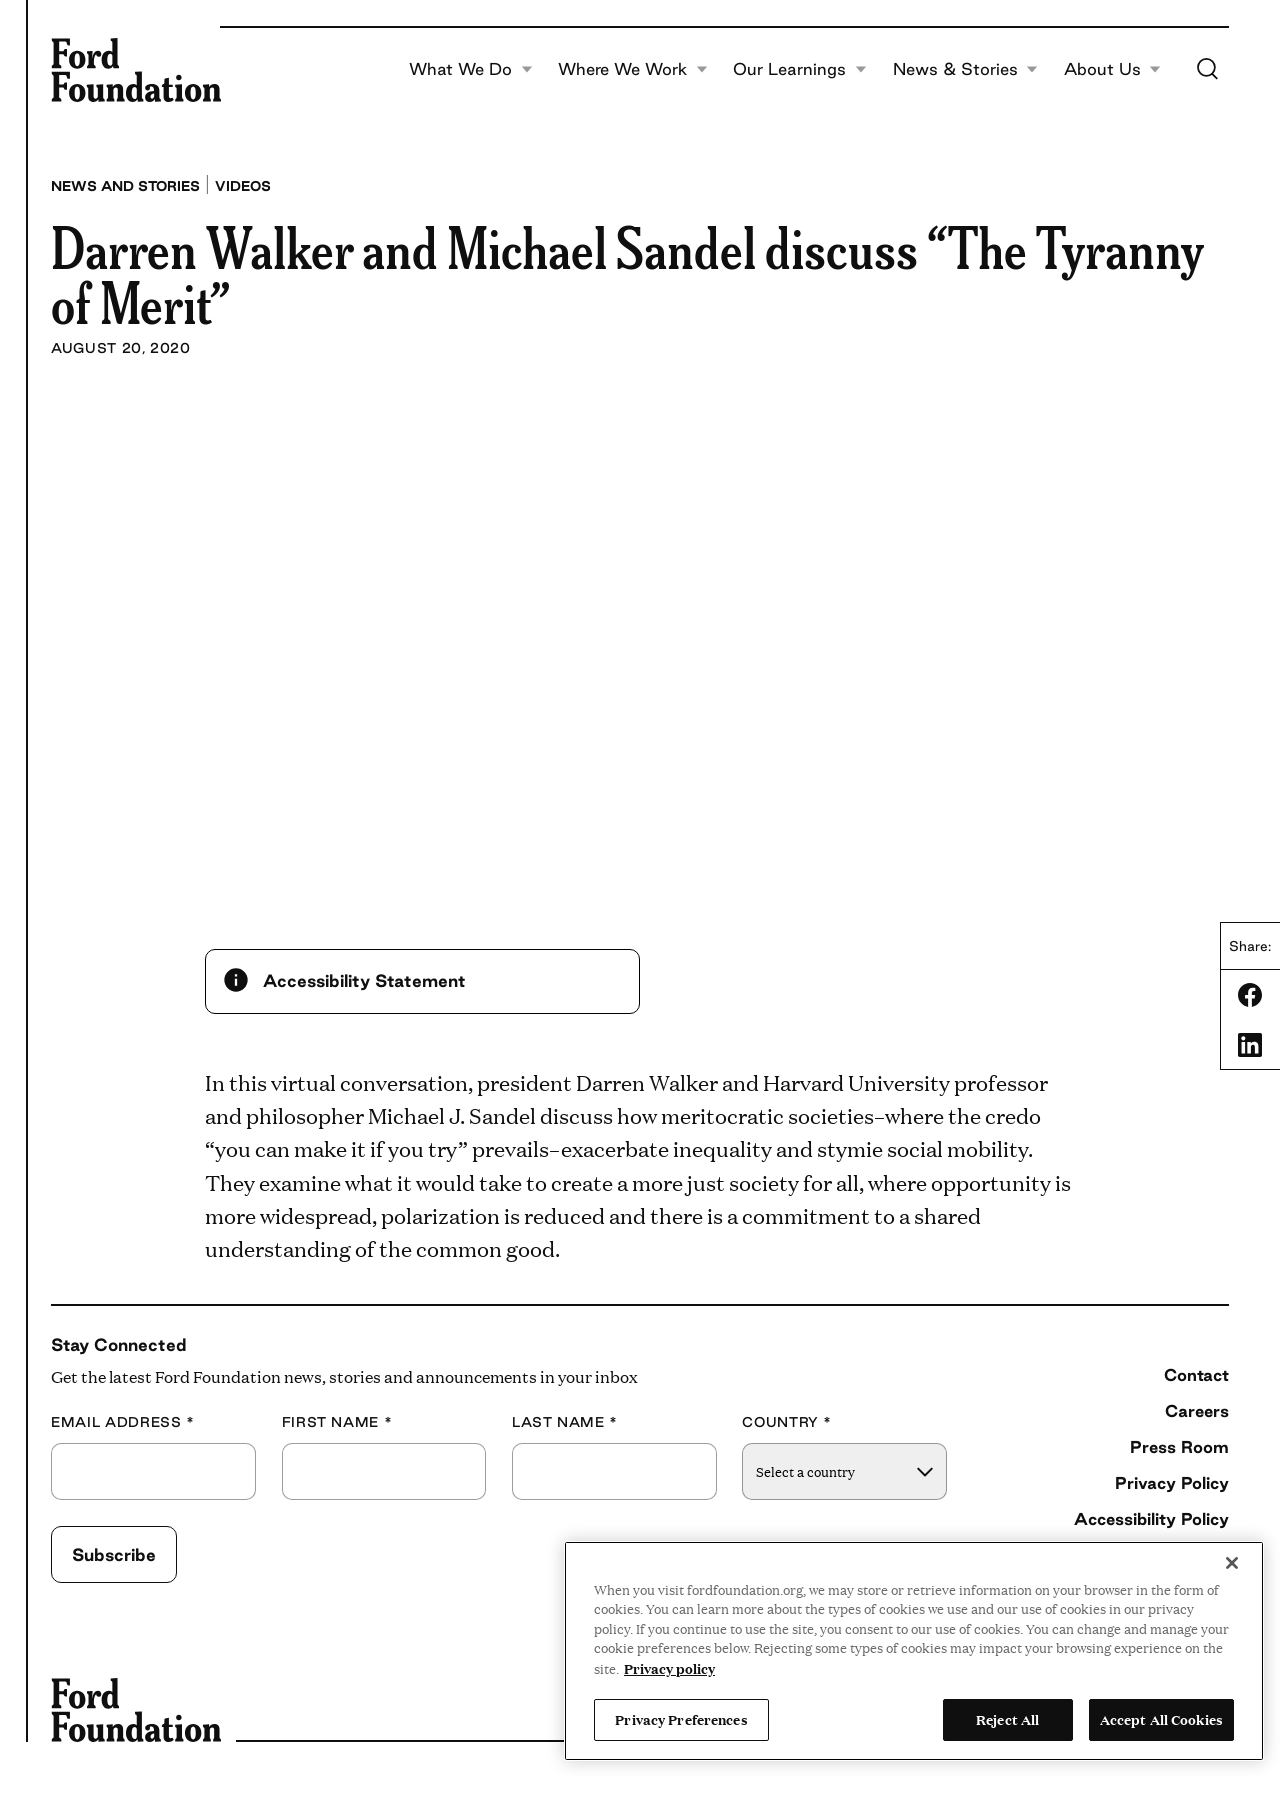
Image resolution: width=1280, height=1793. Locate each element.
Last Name (565, 1422)
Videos (243, 186)
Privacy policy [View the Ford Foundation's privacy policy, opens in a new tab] (669, 1668)
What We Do (471, 70)
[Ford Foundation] (136, 70)
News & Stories (966, 70)
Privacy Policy (1172, 1483)
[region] (914, 1651)
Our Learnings (800, 70)
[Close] (1232, 1563)
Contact (1196, 1375)
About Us (1113, 70)
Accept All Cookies (1161, 1719)
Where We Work (633, 70)
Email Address (123, 1422)
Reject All (1007, 1719)
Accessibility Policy (1151, 1519)
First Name (337, 1422)
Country (787, 1422)
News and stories (125, 186)
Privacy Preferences (681, 1719)
